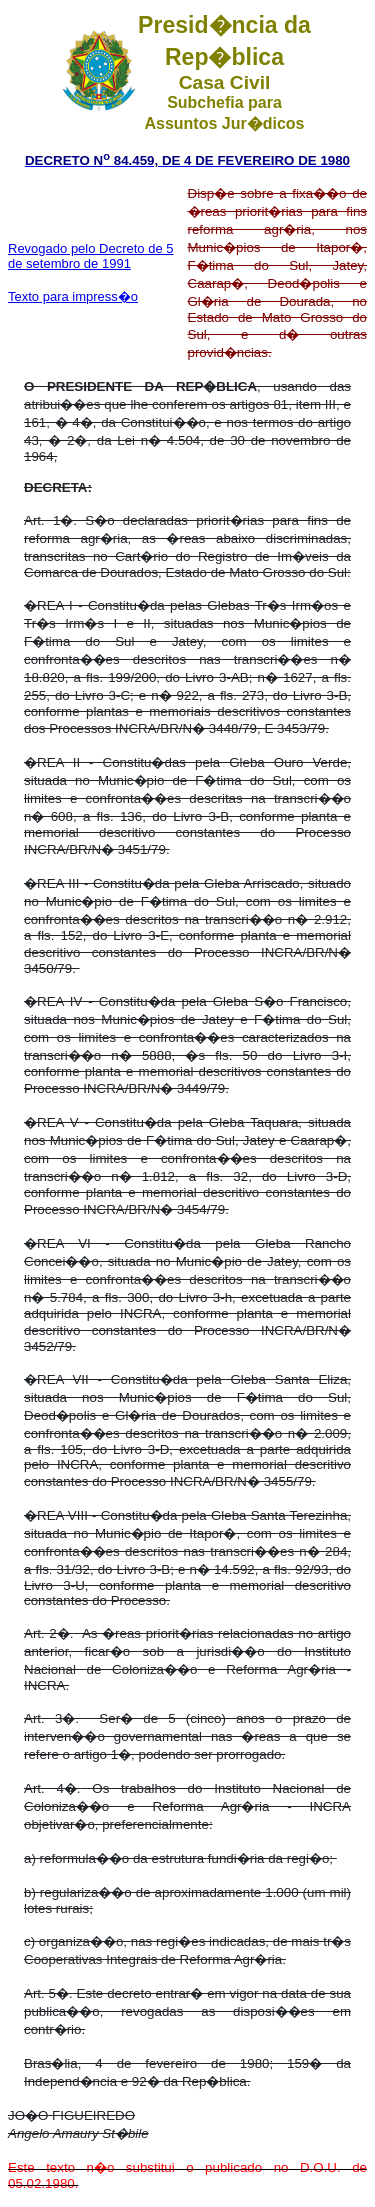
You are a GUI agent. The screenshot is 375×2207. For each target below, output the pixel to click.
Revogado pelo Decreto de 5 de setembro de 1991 (91, 256)
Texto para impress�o (73, 296)
